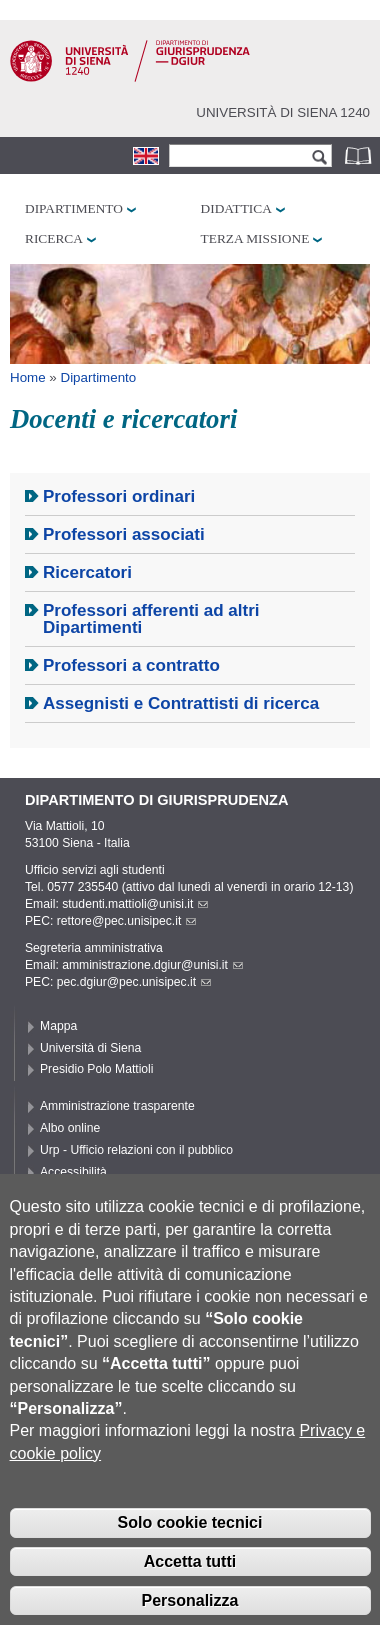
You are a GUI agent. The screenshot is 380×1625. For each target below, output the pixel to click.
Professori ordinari (119, 496)
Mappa (58, 1026)
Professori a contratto (131, 665)
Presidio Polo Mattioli (97, 1069)
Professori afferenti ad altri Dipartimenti (151, 619)
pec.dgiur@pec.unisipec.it (134, 982)
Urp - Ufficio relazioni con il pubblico (136, 1150)
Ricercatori (87, 572)
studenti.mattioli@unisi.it (135, 904)
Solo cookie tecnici (190, 1553)
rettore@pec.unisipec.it (127, 921)
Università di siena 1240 (283, 112)
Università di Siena (90, 1048)
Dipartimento (74, 208)
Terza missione (255, 238)
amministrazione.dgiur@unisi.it (152, 965)
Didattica (236, 208)
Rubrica (360, 155)
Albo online (70, 1128)
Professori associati (124, 534)
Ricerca (54, 238)
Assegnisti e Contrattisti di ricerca (181, 703)
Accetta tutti (190, 1591)
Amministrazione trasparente (117, 1106)
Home (28, 377)
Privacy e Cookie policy (103, 1194)
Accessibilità (73, 1172)
